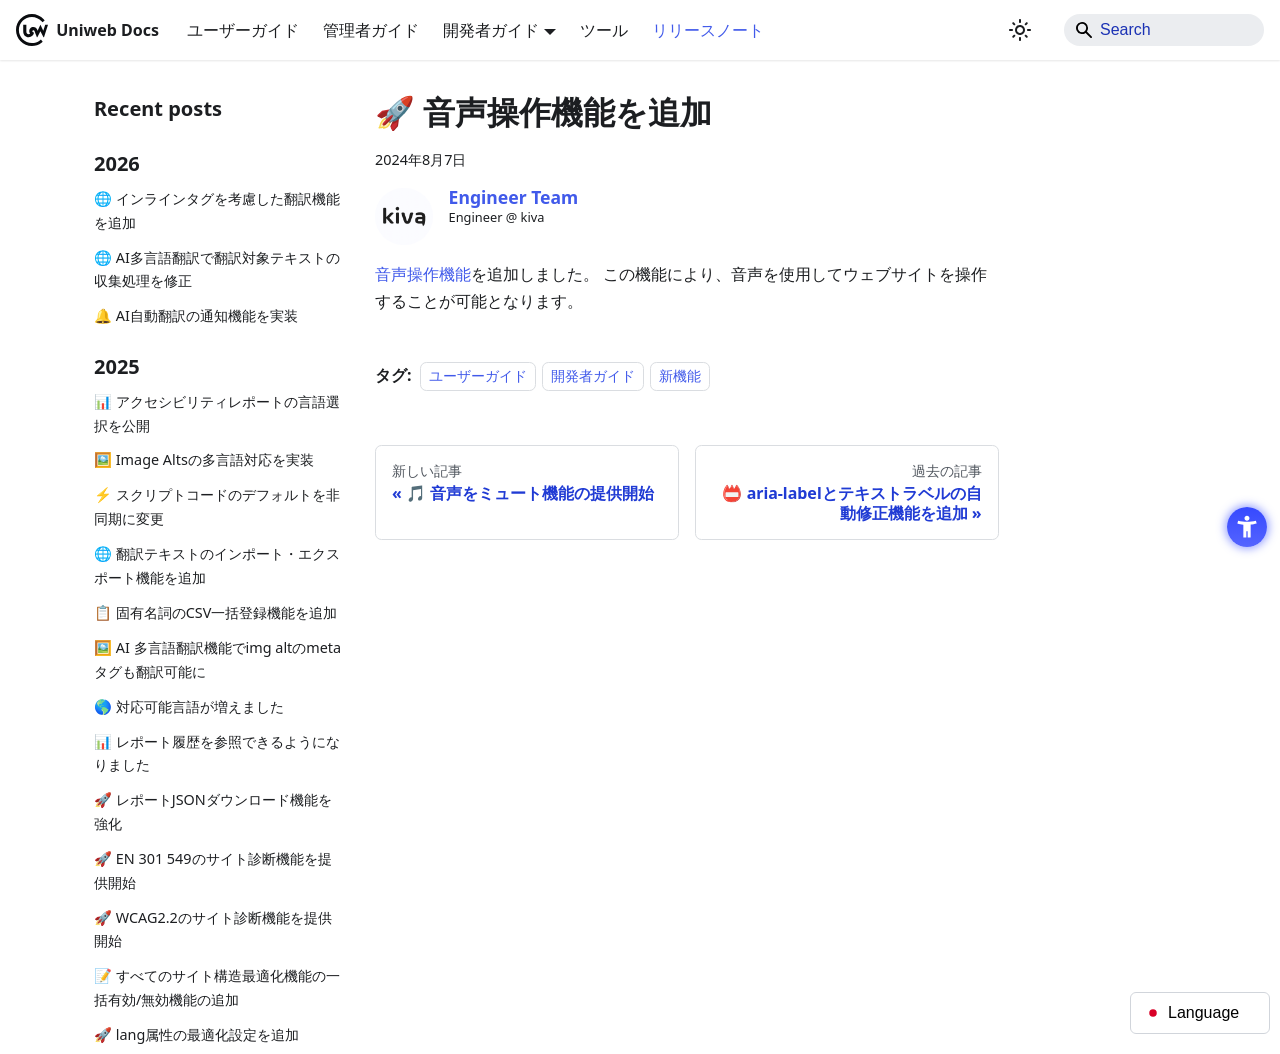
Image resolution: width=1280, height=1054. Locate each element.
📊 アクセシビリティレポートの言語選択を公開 (217, 413)
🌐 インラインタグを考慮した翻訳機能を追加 (217, 210)
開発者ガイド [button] (491, 30)
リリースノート (708, 30)
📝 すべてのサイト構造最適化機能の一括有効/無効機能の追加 (217, 987)
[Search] (1164, 30)
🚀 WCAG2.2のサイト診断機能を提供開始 (213, 929)
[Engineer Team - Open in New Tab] (404, 217)
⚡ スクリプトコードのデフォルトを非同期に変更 (217, 506)
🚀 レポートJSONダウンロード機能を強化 (213, 811)
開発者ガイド (593, 375)
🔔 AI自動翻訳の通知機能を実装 (196, 315)
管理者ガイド (371, 30)
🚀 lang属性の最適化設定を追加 (196, 1034)
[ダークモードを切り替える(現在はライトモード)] (1020, 30)
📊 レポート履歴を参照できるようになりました (217, 753)
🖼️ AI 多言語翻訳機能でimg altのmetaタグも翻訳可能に (217, 659)
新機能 (680, 375)
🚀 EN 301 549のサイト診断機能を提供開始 (213, 870)
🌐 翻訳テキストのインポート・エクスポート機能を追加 (217, 565)
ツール (604, 30)
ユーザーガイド (243, 30)
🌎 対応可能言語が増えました (189, 706)
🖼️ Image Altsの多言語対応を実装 (204, 459)
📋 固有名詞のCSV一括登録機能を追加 (215, 612)
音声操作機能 (423, 274)
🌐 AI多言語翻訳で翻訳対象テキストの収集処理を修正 (217, 269)
